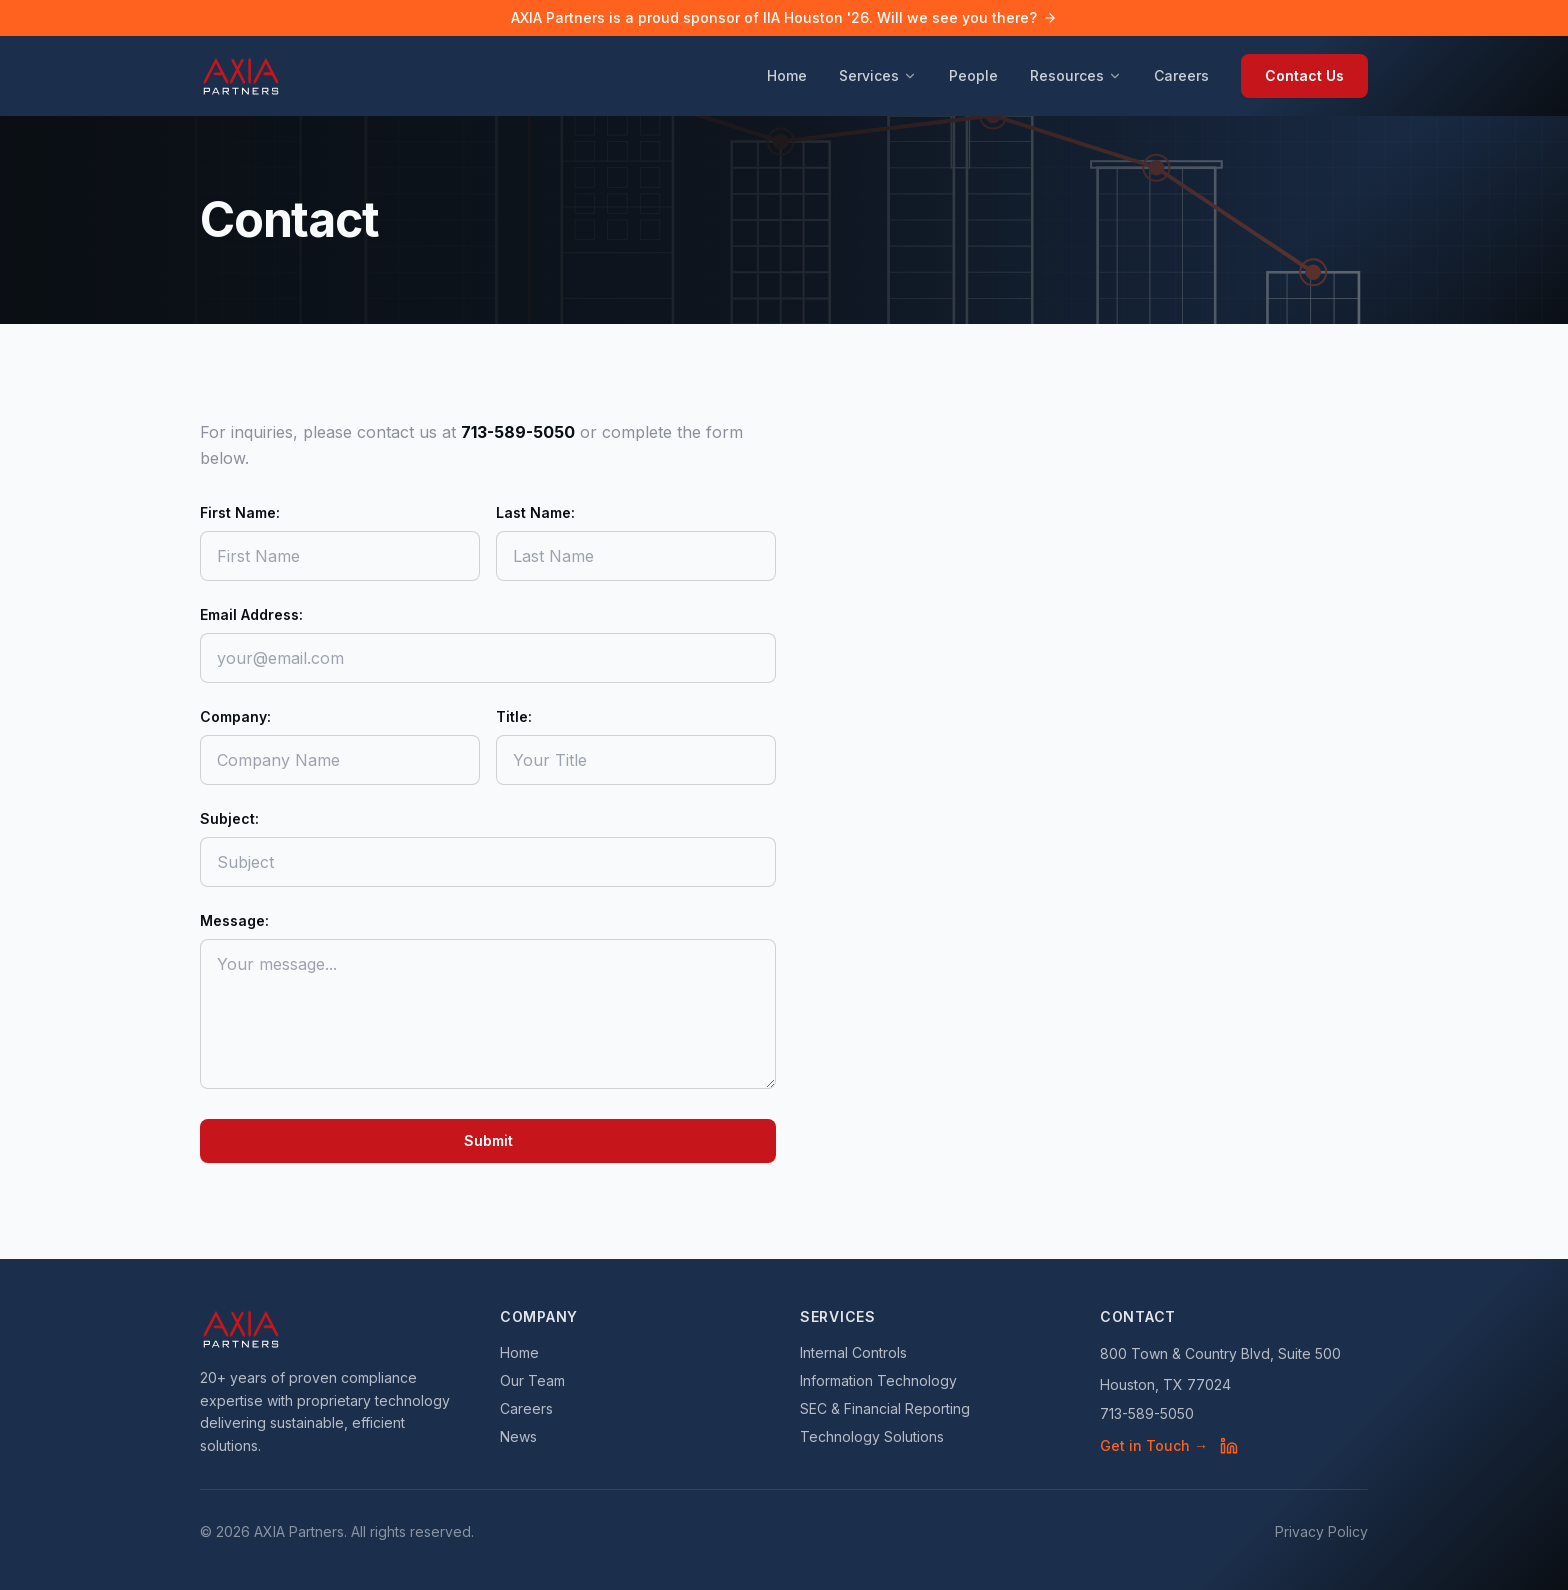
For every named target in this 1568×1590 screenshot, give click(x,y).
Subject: (229, 818)
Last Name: (535, 512)
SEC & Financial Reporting (885, 1408)
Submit (488, 1140)
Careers (1181, 75)
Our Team (532, 1380)
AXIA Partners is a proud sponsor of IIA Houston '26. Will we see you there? (784, 17)
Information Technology (878, 1380)
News (518, 1436)
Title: (514, 716)
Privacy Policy (1321, 1531)
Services (878, 75)
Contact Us (1304, 75)
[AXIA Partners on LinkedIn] (1229, 1446)
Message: (234, 920)
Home (787, 75)
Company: (235, 716)
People (973, 75)
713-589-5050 (1147, 1413)
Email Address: (251, 614)
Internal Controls (853, 1352)
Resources (1076, 75)
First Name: (240, 512)
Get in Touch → (1154, 1445)
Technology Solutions (872, 1436)
